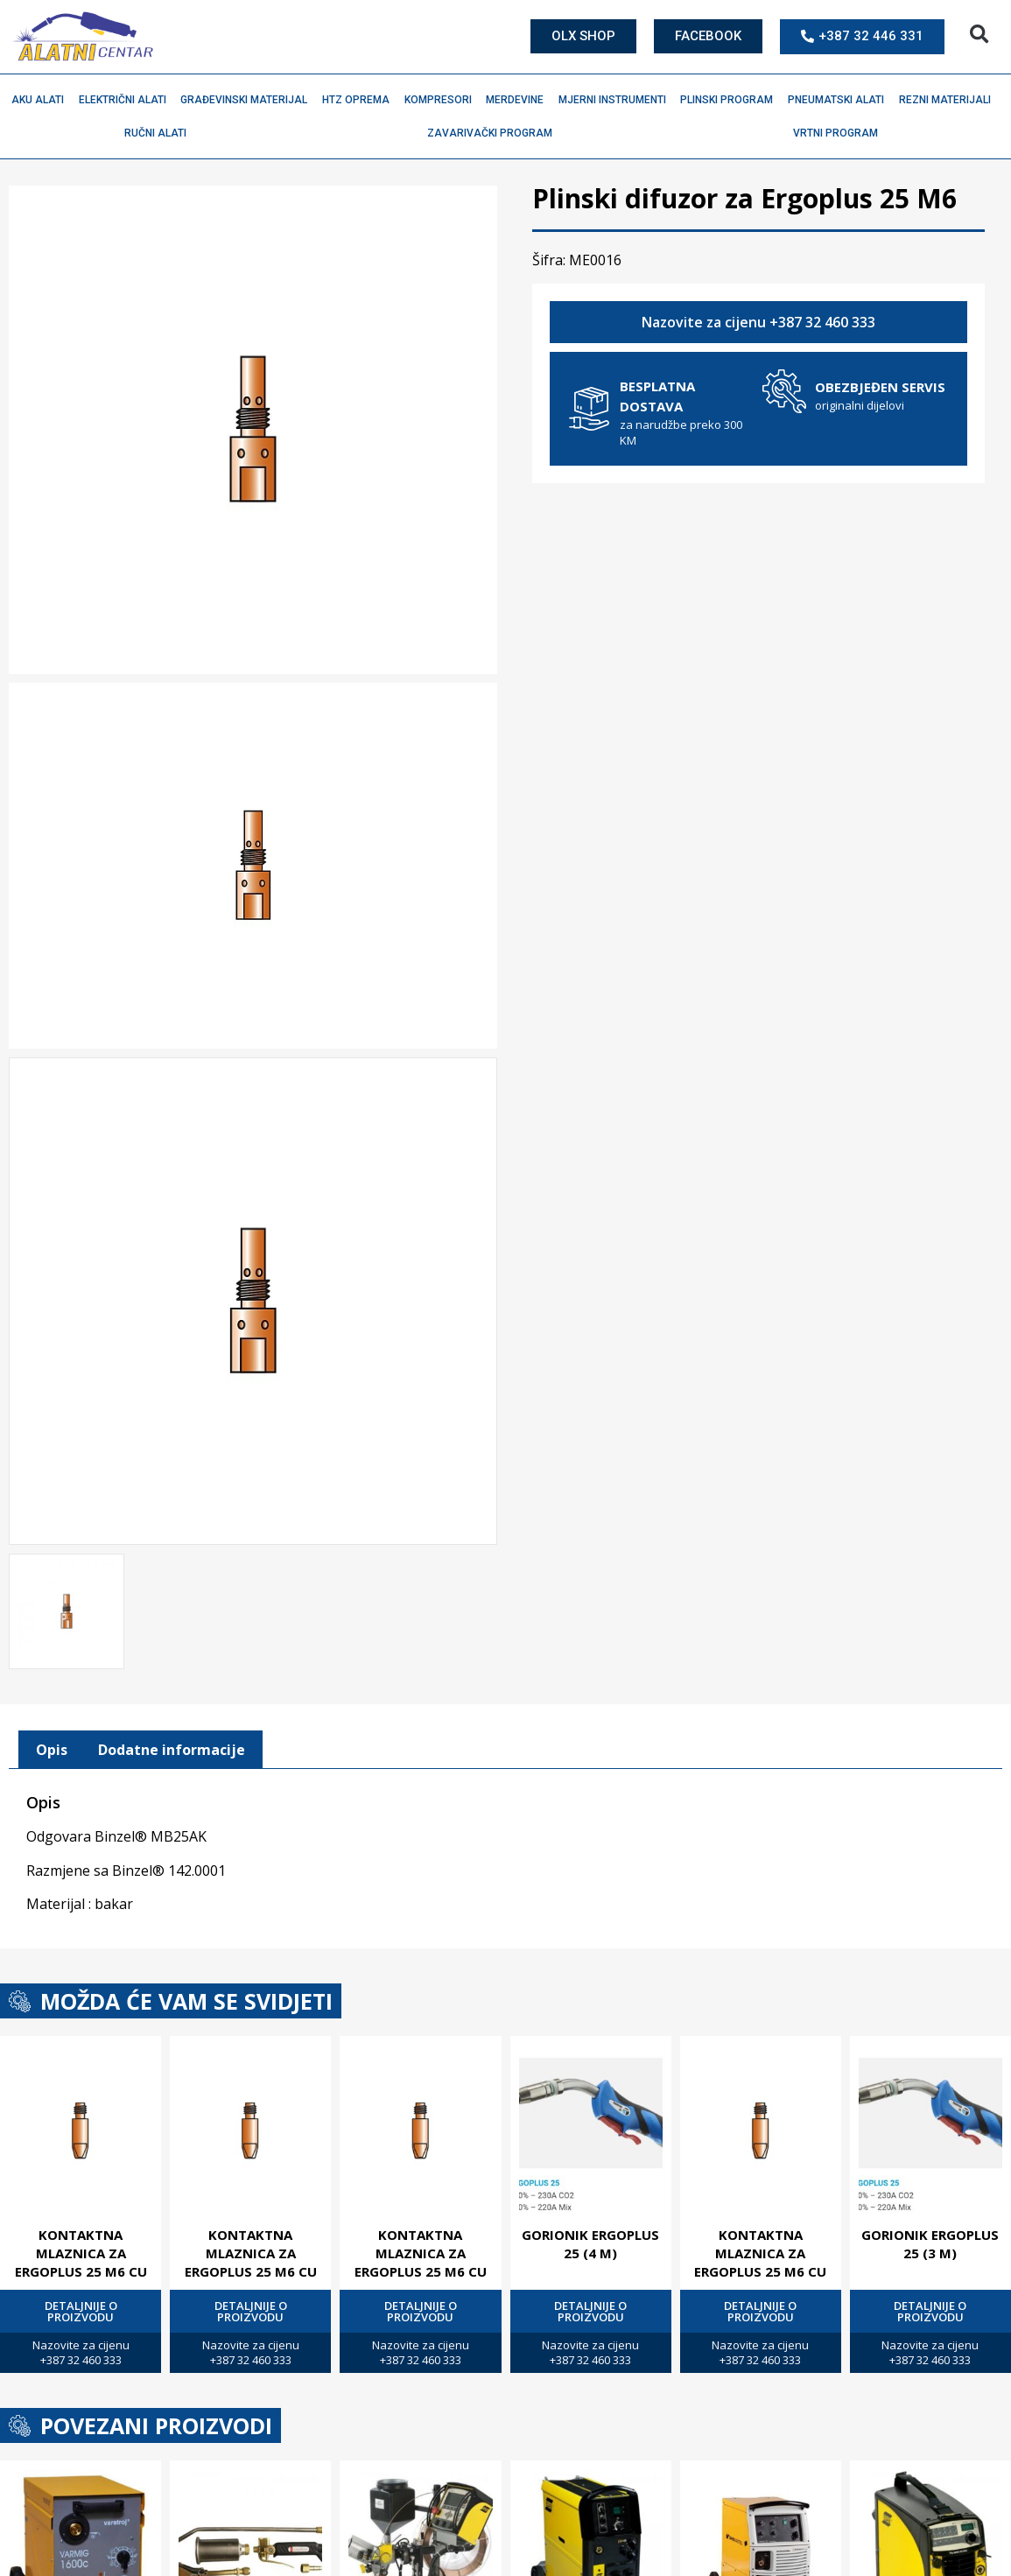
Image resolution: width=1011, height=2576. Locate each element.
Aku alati (42, 100)
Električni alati (127, 100)
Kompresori (442, 100)
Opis (51, 1746)
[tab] (51, 1746)
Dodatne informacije (171, 1746)
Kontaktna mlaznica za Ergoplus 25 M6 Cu (81, 2249)
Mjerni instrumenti (616, 100)
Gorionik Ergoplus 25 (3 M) (930, 2240)
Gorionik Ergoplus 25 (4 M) (590, 2240)
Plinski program (731, 100)
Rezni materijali (949, 100)
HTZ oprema (360, 100)
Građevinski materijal (248, 100)
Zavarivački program (494, 133)
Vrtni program (840, 133)
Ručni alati (159, 133)
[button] (979, 34)
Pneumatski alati (840, 100)
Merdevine (519, 100)
